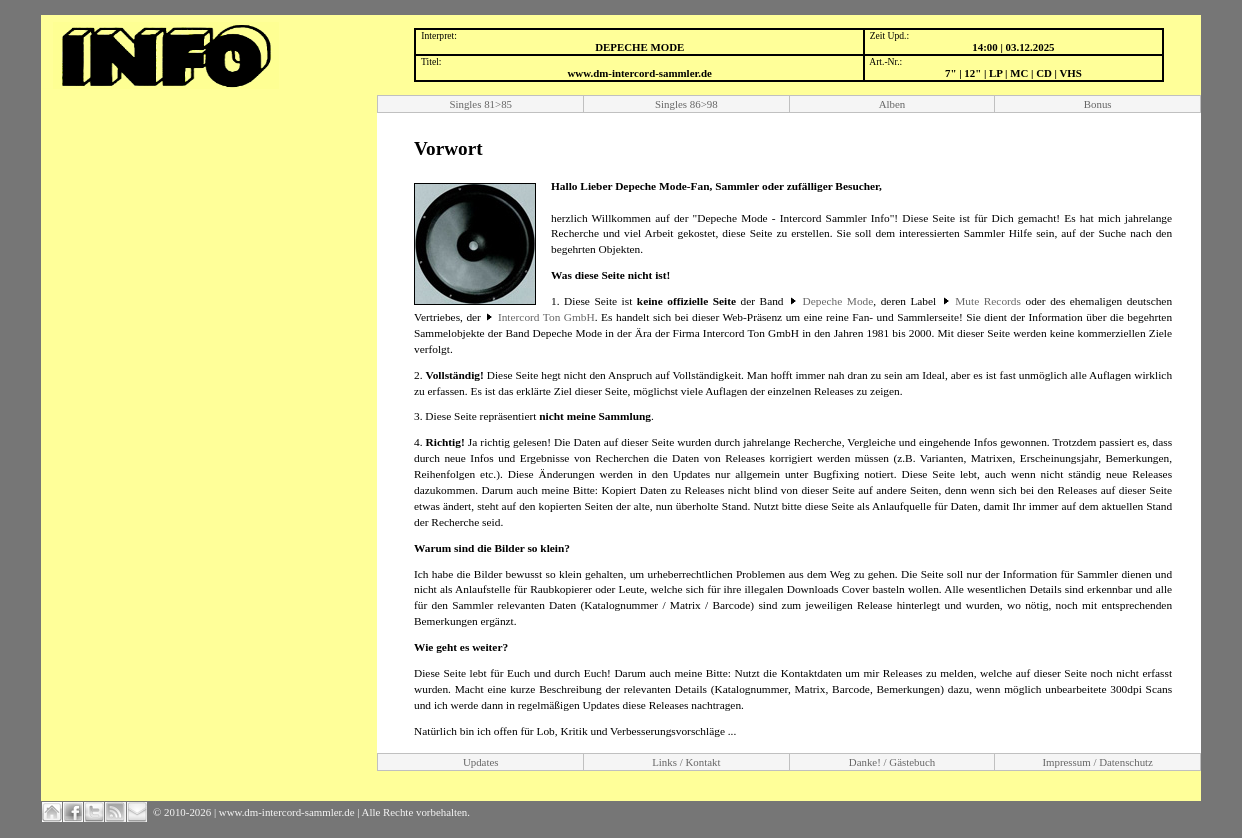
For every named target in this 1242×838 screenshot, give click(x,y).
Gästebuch (912, 762)
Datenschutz (1126, 762)
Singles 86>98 (686, 104)
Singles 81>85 (480, 104)
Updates (481, 762)
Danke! (865, 762)
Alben (892, 104)
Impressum (1066, 762)
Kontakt (702, 762)
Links (664, 762)
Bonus (1098, 104)
